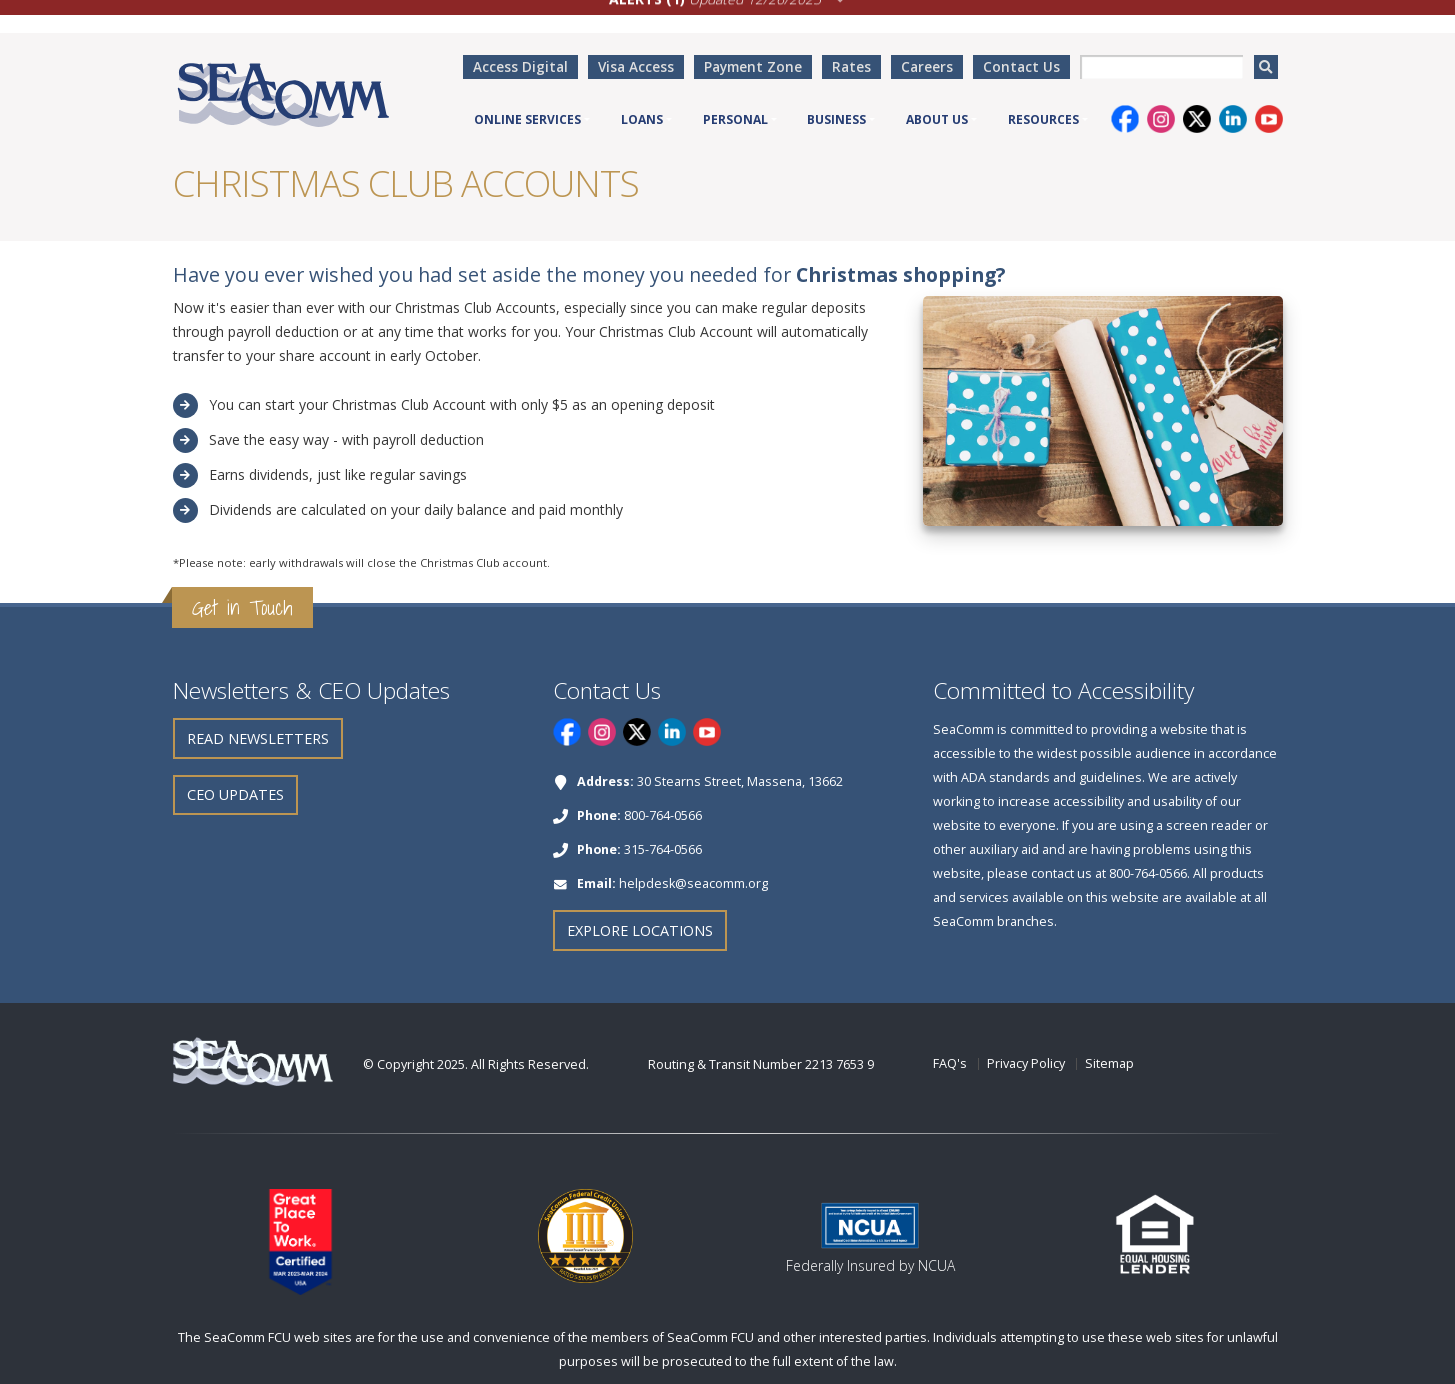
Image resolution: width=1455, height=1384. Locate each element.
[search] (1266, 67)
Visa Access (636, 66)
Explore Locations (640, 930)
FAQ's (950, 1063)
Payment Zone (753, 66)
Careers (927, 66)
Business (836, 119)
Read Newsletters (258, 738)
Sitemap (1109, 1063)
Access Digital (520, 66)
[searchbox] (1161, 67)
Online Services (527, 119)
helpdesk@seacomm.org (693, 883)
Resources (1043, 119)
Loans (642, 119)
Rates (851, 66)
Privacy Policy (1026, 1063)
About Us (937, 119)
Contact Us (1021, 66)
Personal (735, 119)
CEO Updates (235, 794)
